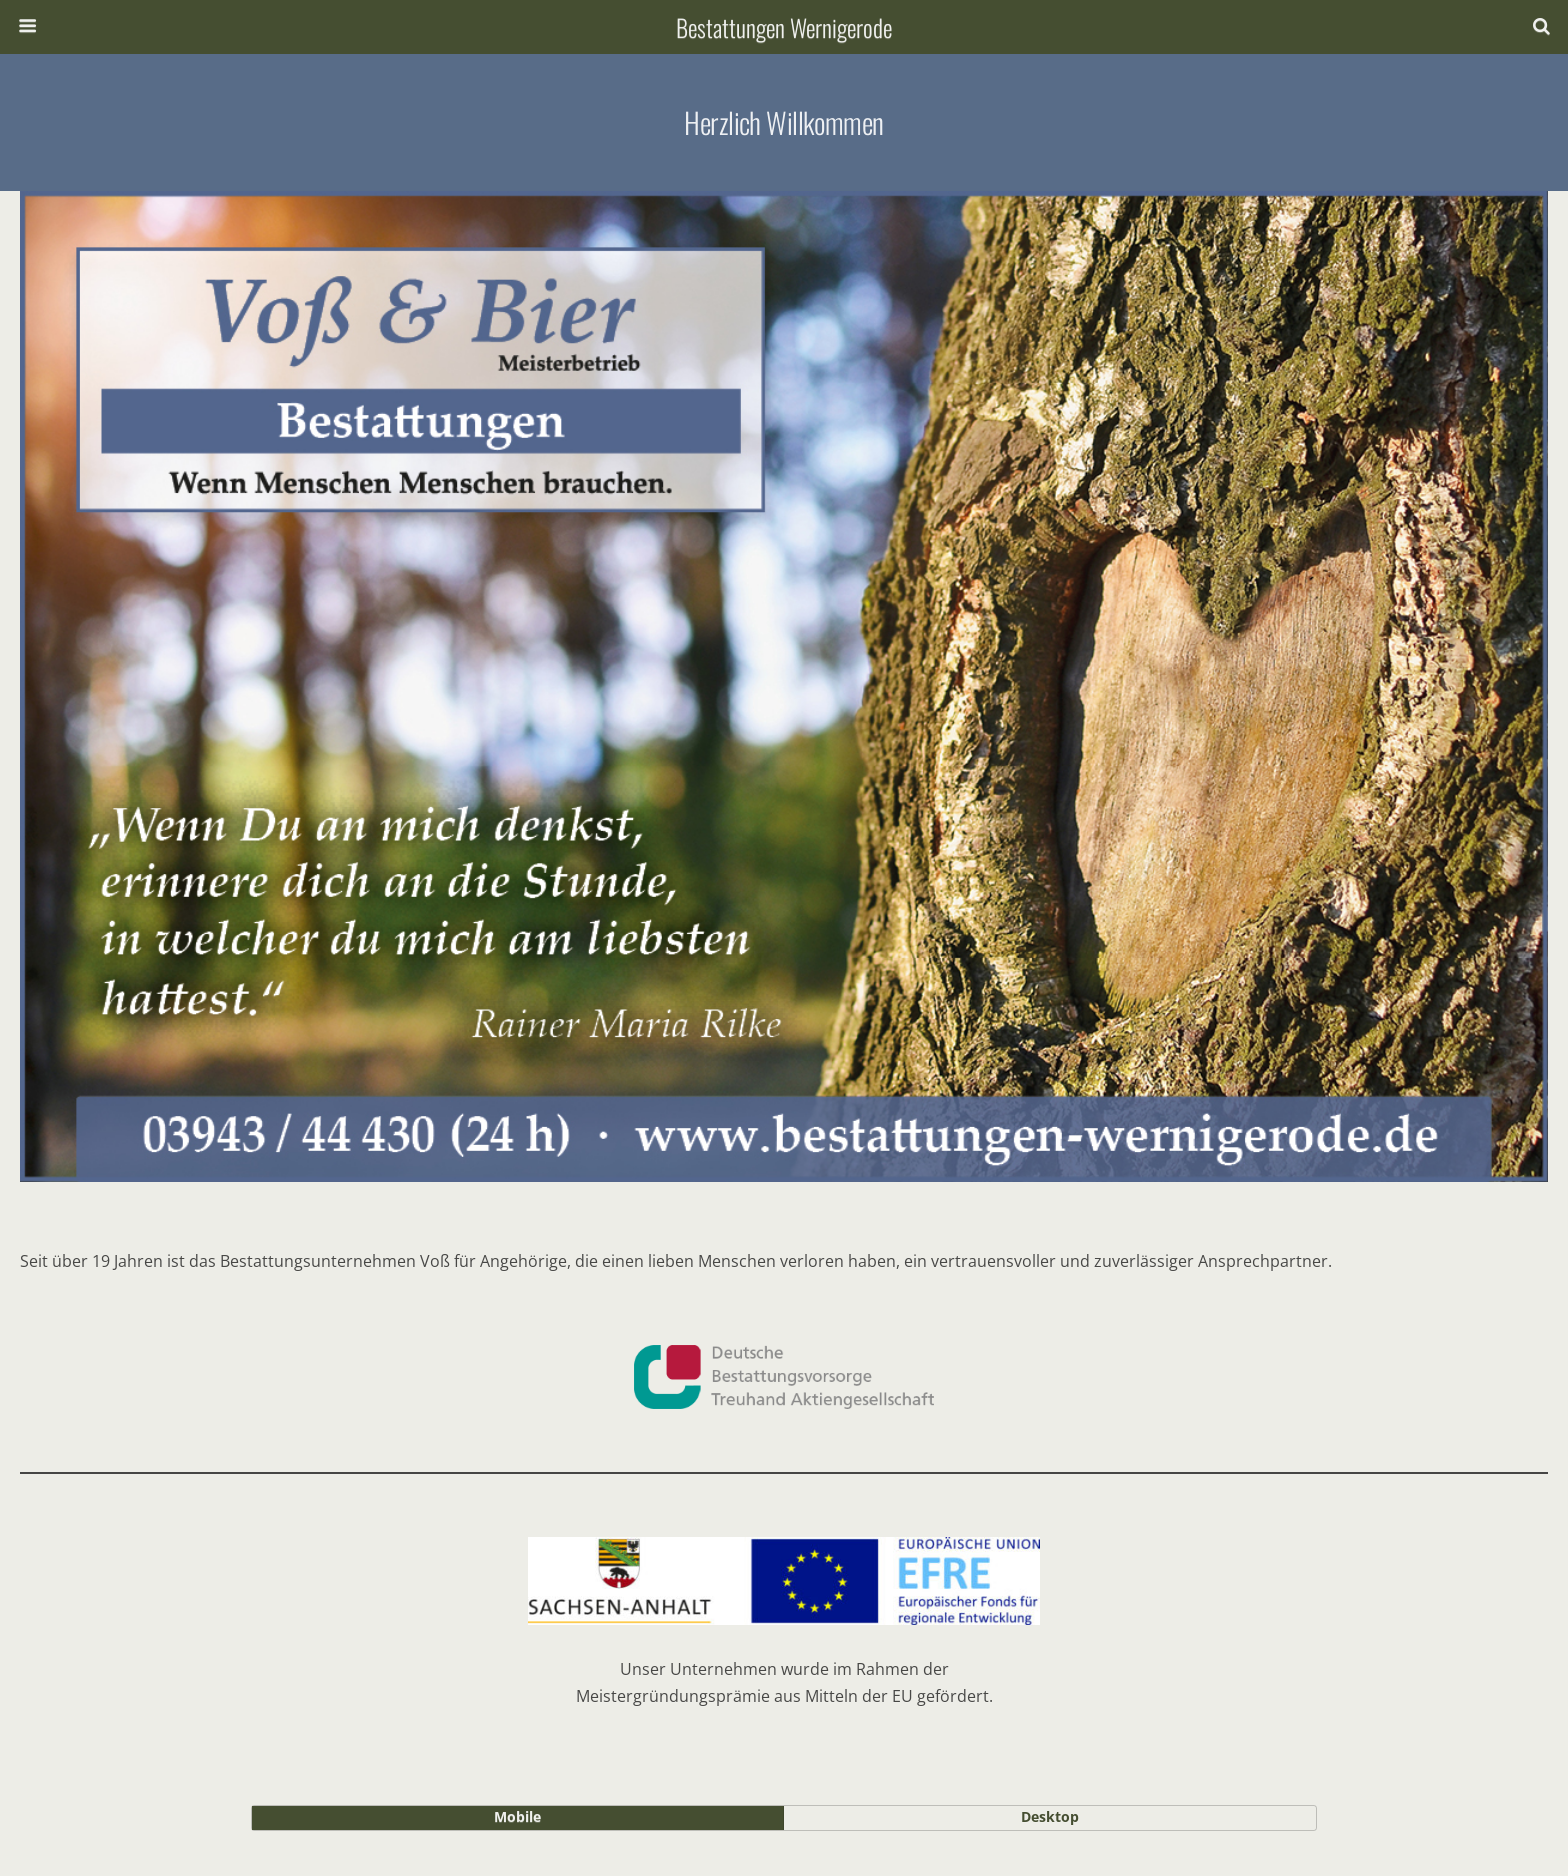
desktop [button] (1050, 1816)
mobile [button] (517, 1816)
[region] (784, 686)
